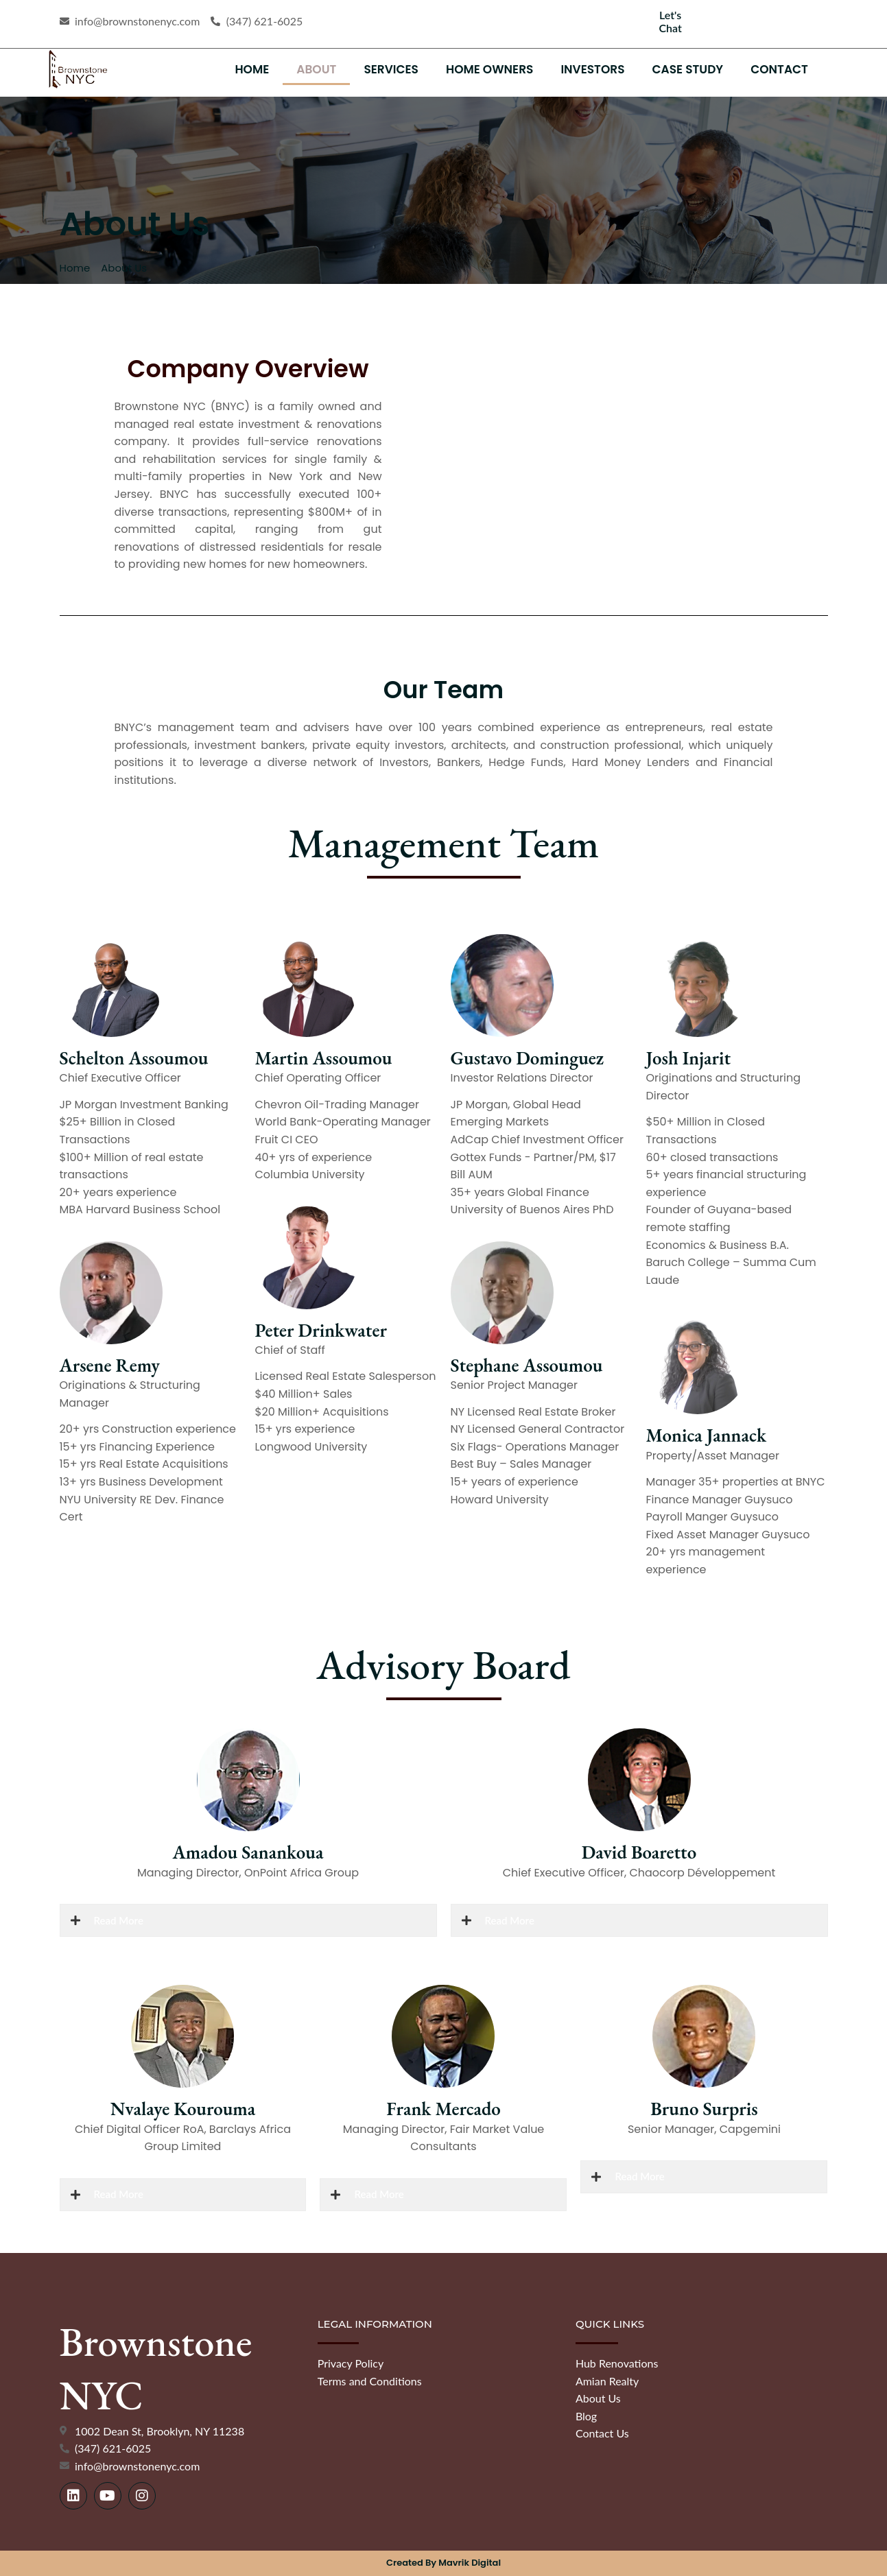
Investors (592, 69)
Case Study (688, 69)
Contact (779, 69)
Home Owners (489, 69)
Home (252, 69)
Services (391, 69)
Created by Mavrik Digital (443, 2562)
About (316, 69)
